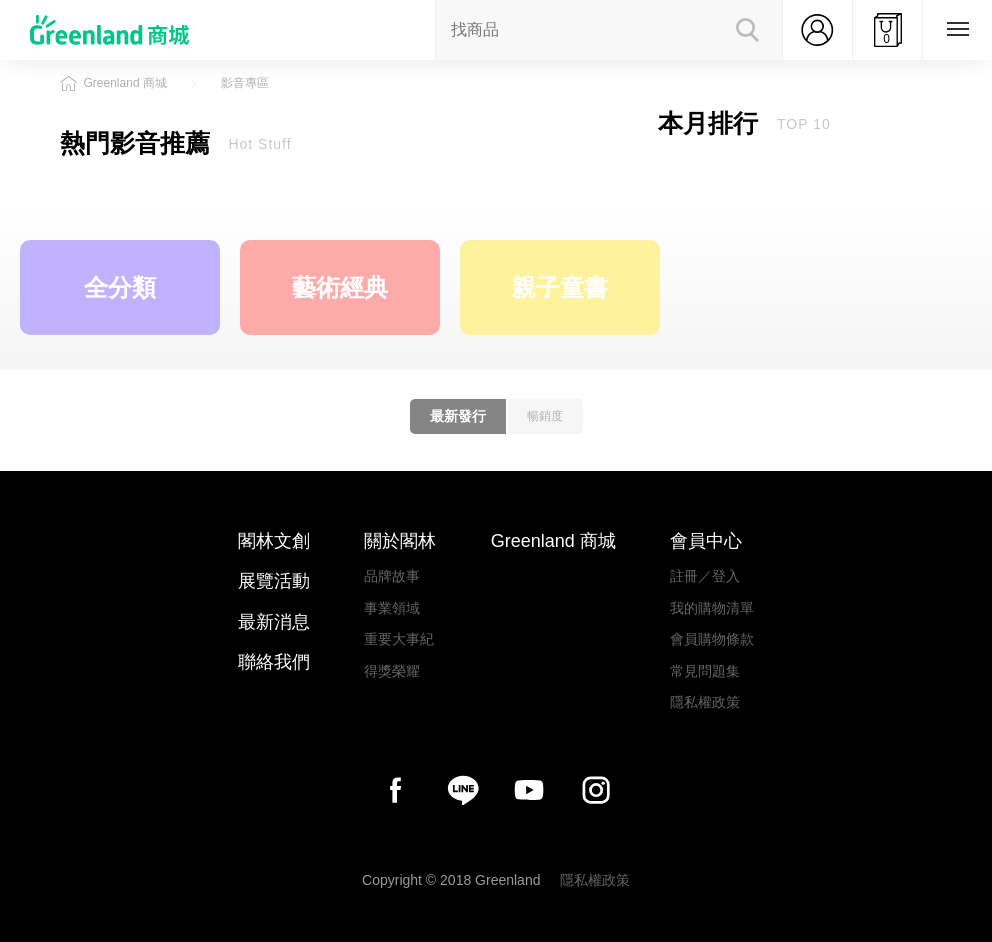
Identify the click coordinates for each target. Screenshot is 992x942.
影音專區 (245, 83)
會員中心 (706, 541)
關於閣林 (400, 541)
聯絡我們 (274, 662)
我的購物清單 (712, 608)
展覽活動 (274, 581)
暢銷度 (545, 416)
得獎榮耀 (392, 671)
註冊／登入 (705, 576)
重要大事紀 (399, 639)
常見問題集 (705, 671)
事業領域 (392, 608)
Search (747, 30)
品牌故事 (392, 576)
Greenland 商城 (553, 541)
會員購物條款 (712, 639)
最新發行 (458, 416)
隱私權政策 (705, 702)
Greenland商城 (120, 30)
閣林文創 (274, 541)
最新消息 (274, 622)
